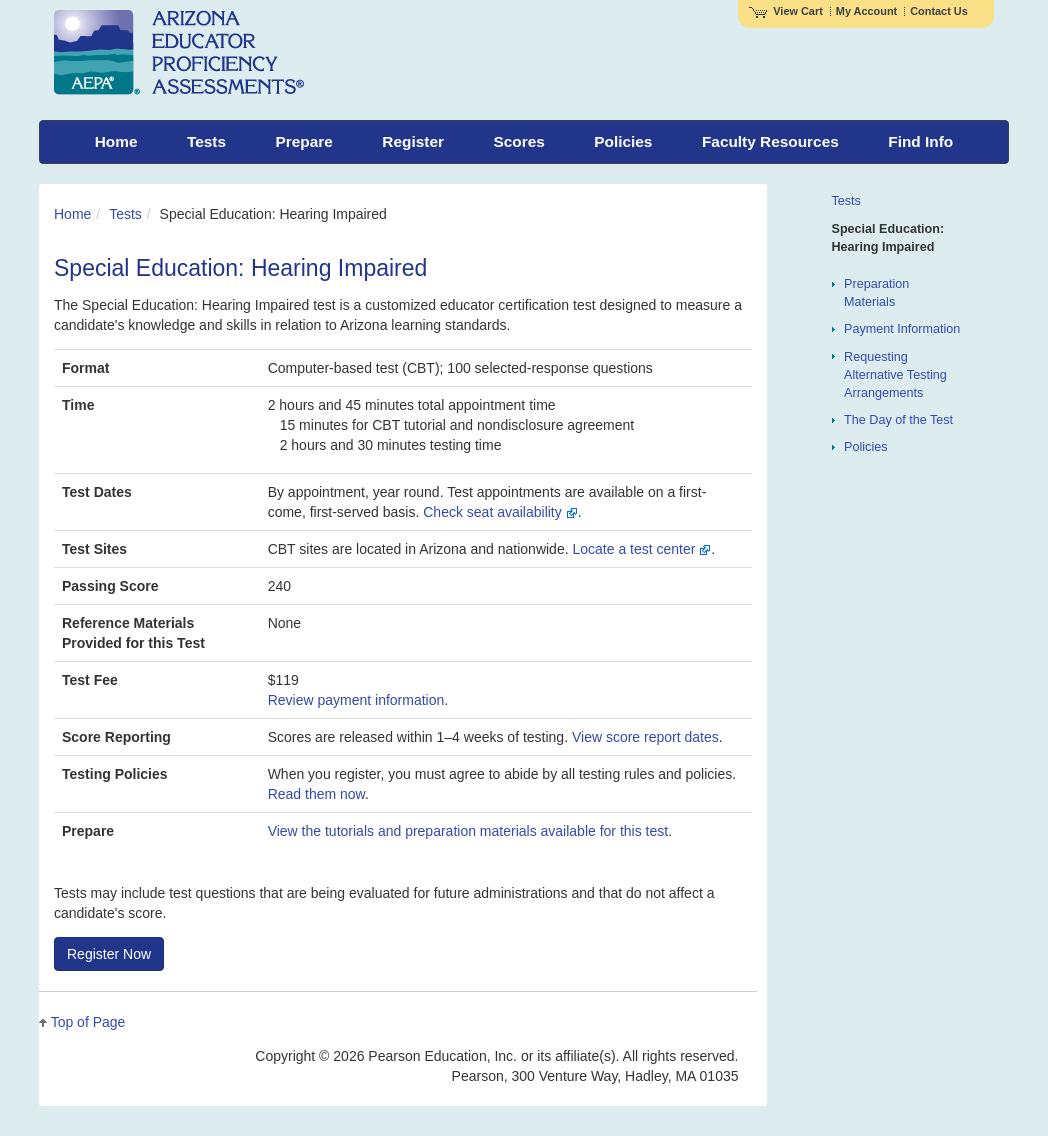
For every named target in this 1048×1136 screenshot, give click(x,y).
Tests (125, 214)
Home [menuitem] (116, 141)
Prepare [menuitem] (304, 141)
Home (72, 214)
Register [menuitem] (413, 141)
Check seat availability (500, 512)
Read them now (316, 794)
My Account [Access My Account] (866, 11)
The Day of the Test (898, 420)
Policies (865, 447)
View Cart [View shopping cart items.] (786, 11)
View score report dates (645, 737)
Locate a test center (641, 549)
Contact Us (939, 11)
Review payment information (356, 700)
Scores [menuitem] (518, 141)
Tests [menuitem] (206, 141)
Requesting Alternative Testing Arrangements (895, 375)
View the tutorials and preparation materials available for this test (468, 831)
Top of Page (88, 1022)
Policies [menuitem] (623, 141)
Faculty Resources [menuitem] (770, 141)
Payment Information (902, 329)
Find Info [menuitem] (920, 141)
